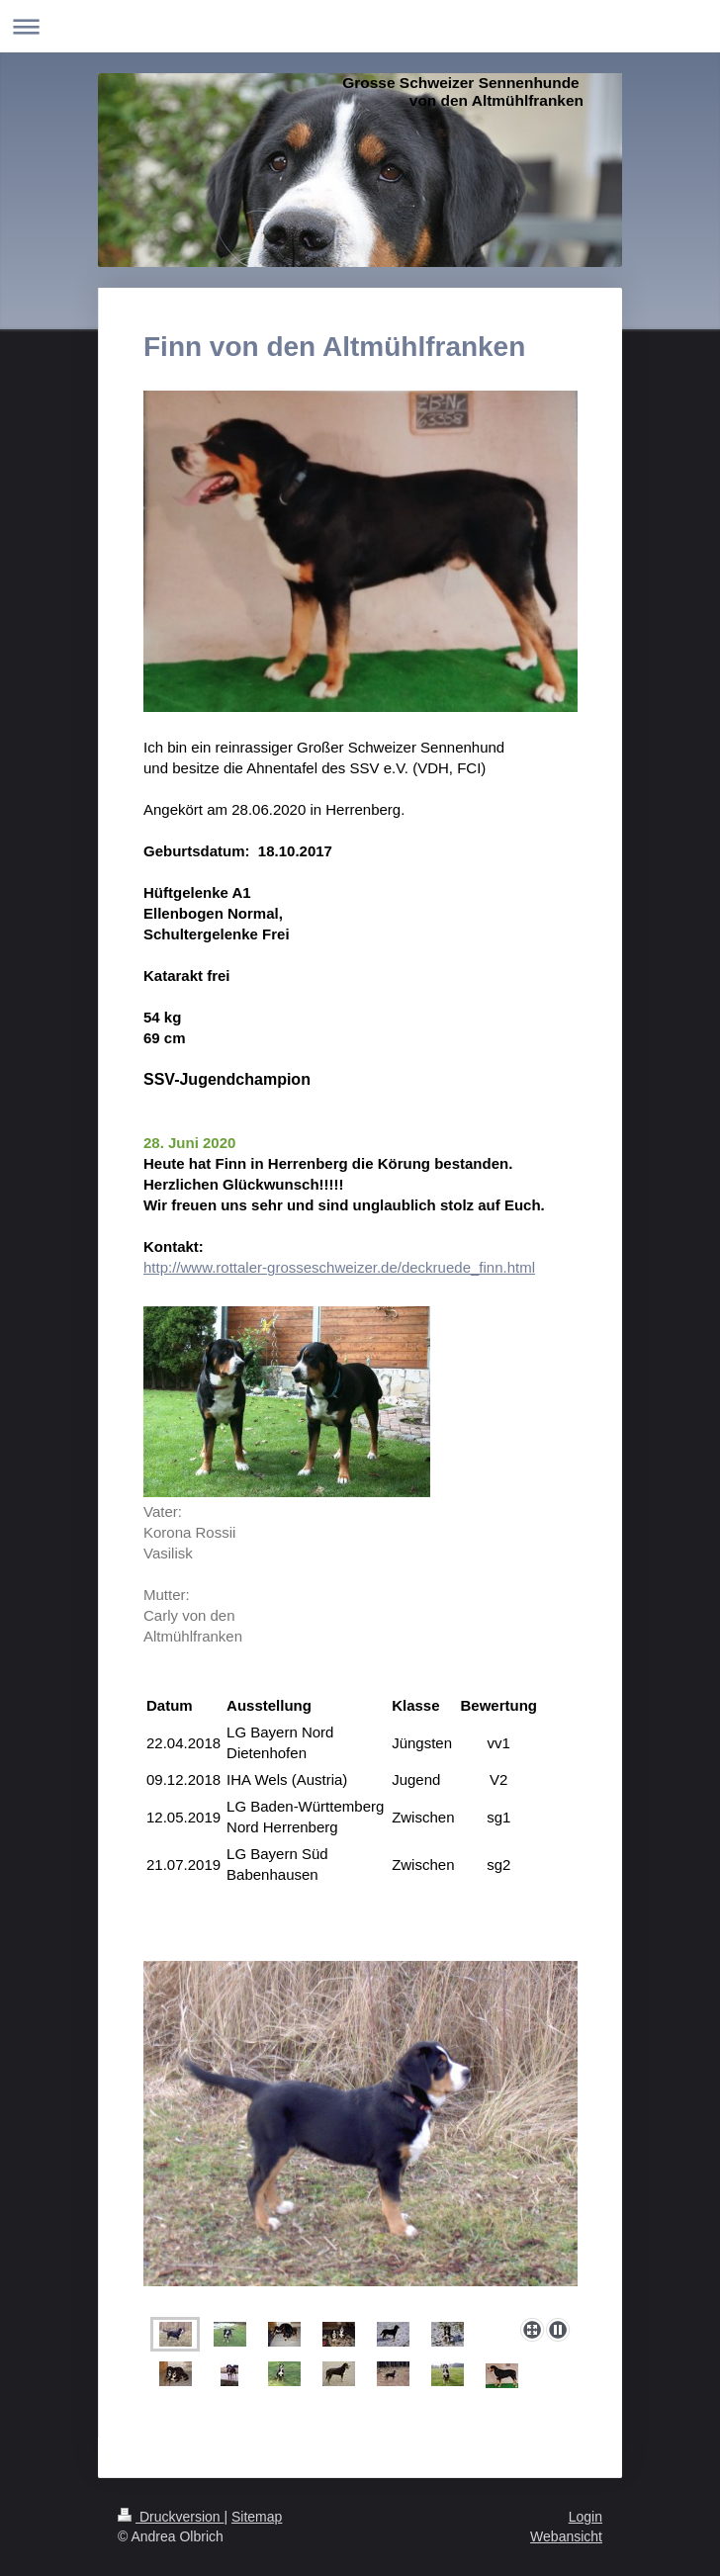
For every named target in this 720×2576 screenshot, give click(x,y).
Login (585, 2517)
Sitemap (256, 2517)
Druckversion (171, 2517)
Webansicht (566, 2536)
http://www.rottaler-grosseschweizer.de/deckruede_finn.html (339, 1267)
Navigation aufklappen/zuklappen (360, 26)
